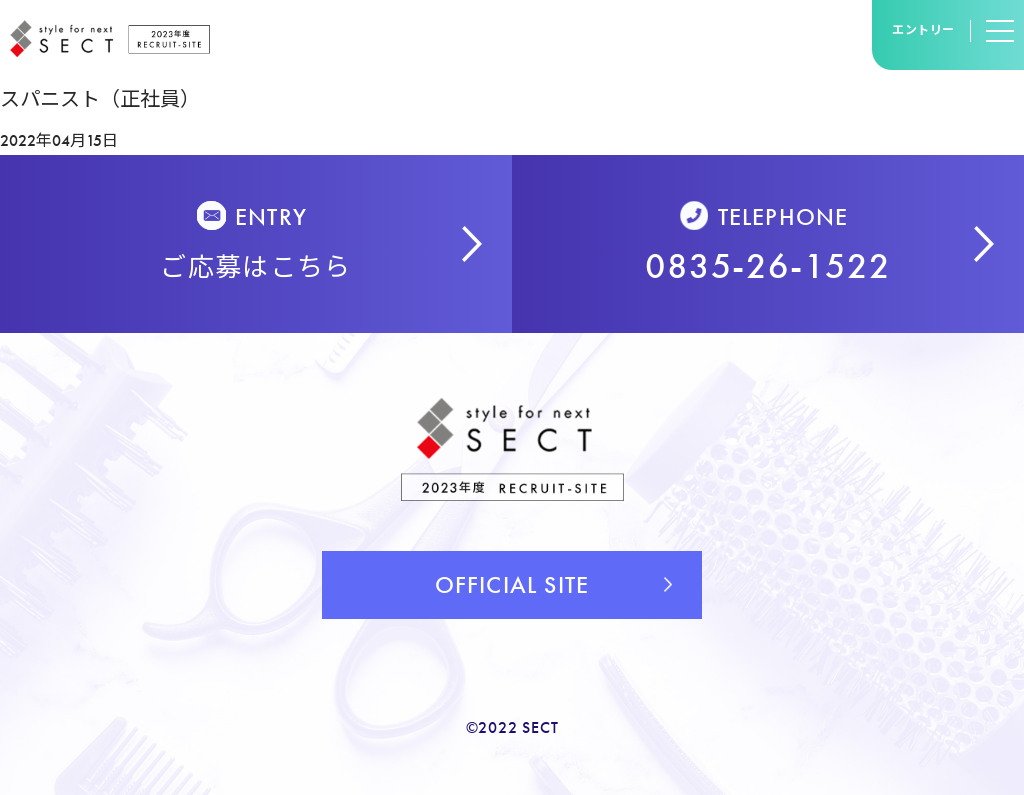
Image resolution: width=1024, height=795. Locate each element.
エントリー (923, 30)
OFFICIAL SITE (512, 584)
